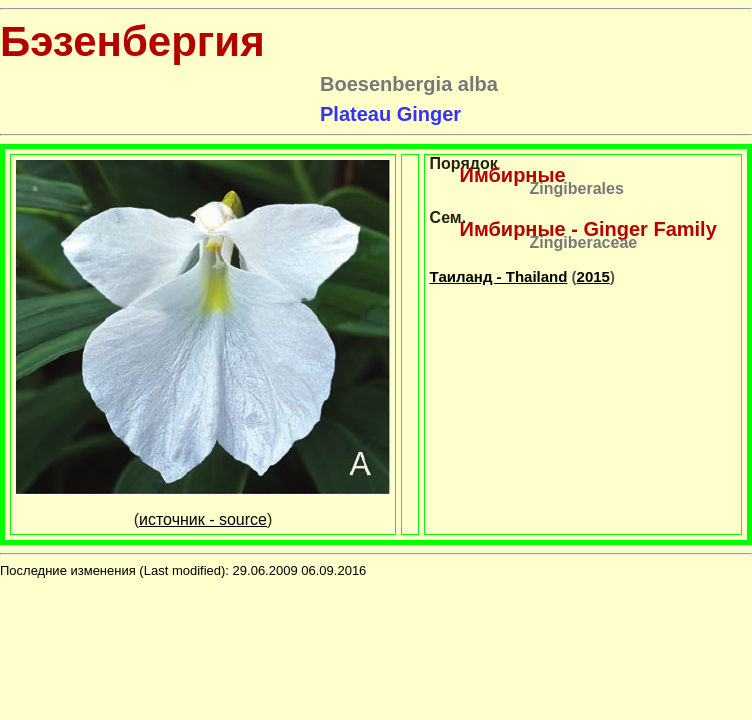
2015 (593, 276)
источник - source (203, 519)
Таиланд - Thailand (499, 276)
